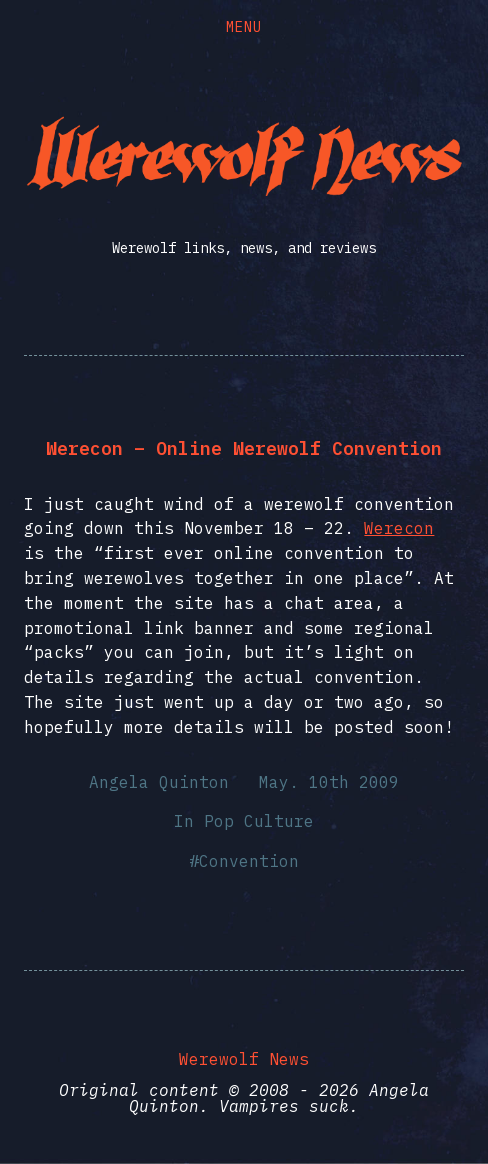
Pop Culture (259, 821)
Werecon (399, 528)
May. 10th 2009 (329, 782)
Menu (244, 27)
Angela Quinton (159, 782)
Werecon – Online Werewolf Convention (244, 448)
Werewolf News (244, 1059)
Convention (249, 861)
